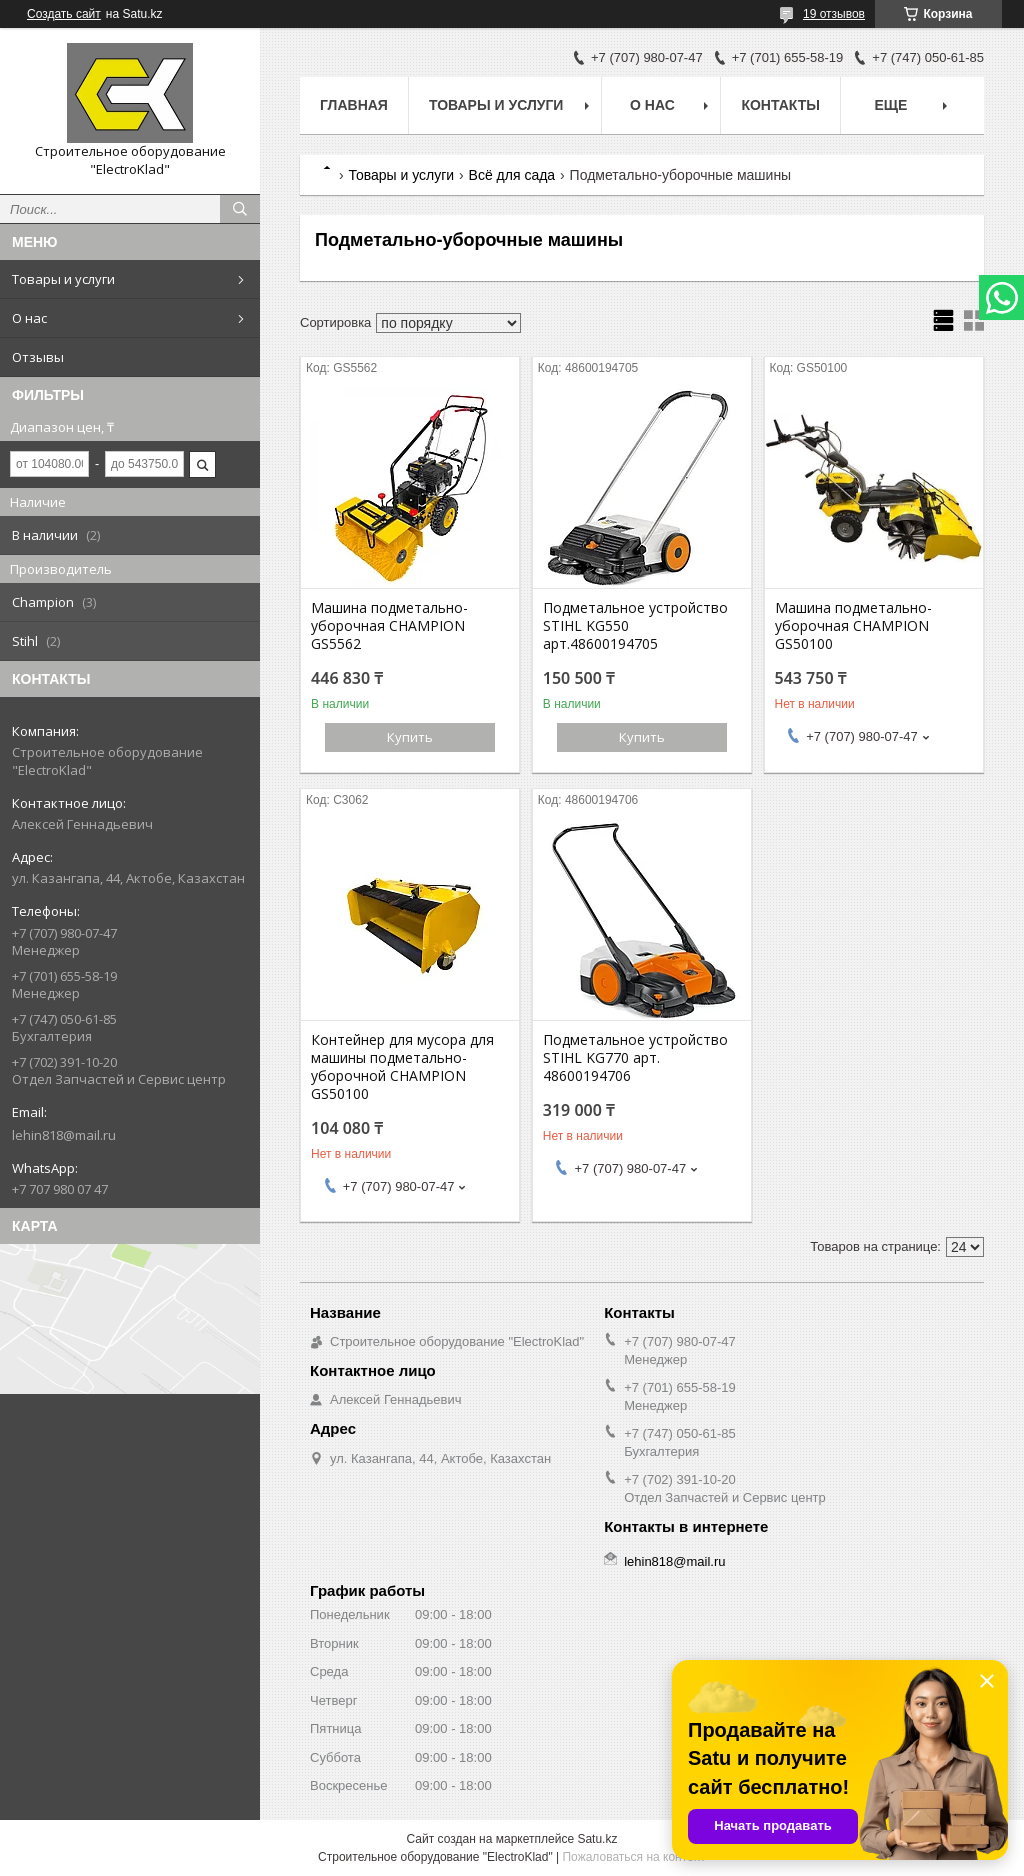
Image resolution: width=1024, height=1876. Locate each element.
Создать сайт (64, 14)
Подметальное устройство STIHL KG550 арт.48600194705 (635, 626)
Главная (354, 105)
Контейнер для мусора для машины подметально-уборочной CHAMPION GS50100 (402, 1067)
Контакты (780, 105)
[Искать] (240, 209)
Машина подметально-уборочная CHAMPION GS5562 (389, 626)
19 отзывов (834, 14)
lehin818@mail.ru (64, 1135)
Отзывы (38, 357)
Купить (410, 737)
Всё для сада (512, 175)
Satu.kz (597, 1839)
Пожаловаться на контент (633, 1857)
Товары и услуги (63, 279)
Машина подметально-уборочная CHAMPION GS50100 (853, 626)
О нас (29, 318)
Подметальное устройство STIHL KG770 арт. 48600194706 (635, 1058)
